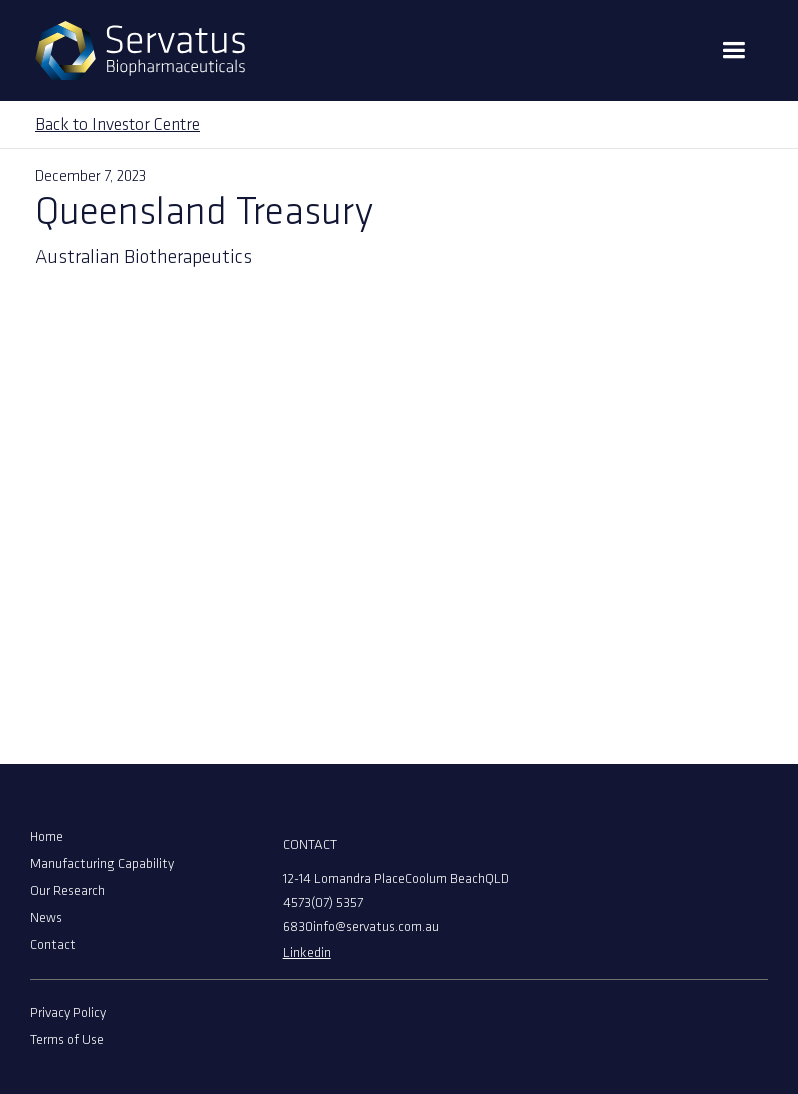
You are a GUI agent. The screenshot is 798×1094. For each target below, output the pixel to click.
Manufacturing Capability (102, 864)
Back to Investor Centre (117, 125)
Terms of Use (67, 1040)
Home (46, 837)
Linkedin (307, 953)
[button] (733, 50)
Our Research (67, 891)
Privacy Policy (68, 1013)
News (46, 918)
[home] (140, 50)
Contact (53, 945)
